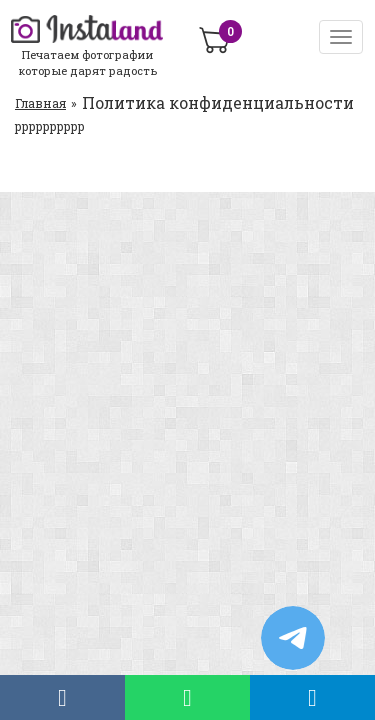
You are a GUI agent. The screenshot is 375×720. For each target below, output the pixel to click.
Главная (40, 103)
